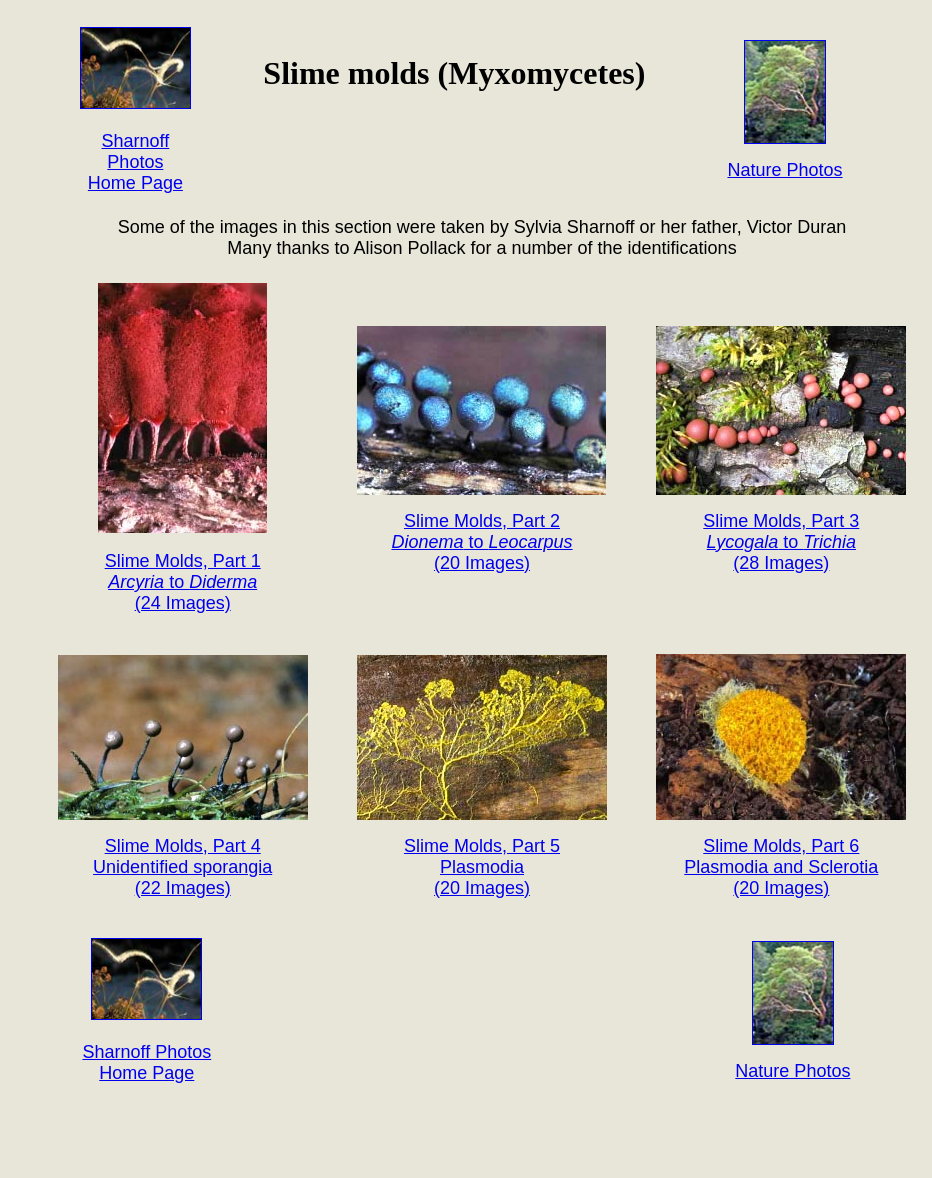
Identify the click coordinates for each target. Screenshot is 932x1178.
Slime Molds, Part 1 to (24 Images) (183, 582)
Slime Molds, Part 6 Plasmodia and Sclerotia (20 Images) (781, 867)
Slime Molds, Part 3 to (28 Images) (781, 542)
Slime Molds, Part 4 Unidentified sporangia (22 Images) (182, 867)
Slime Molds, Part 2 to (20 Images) (481, 542)
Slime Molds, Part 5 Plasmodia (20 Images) (482, 867)
